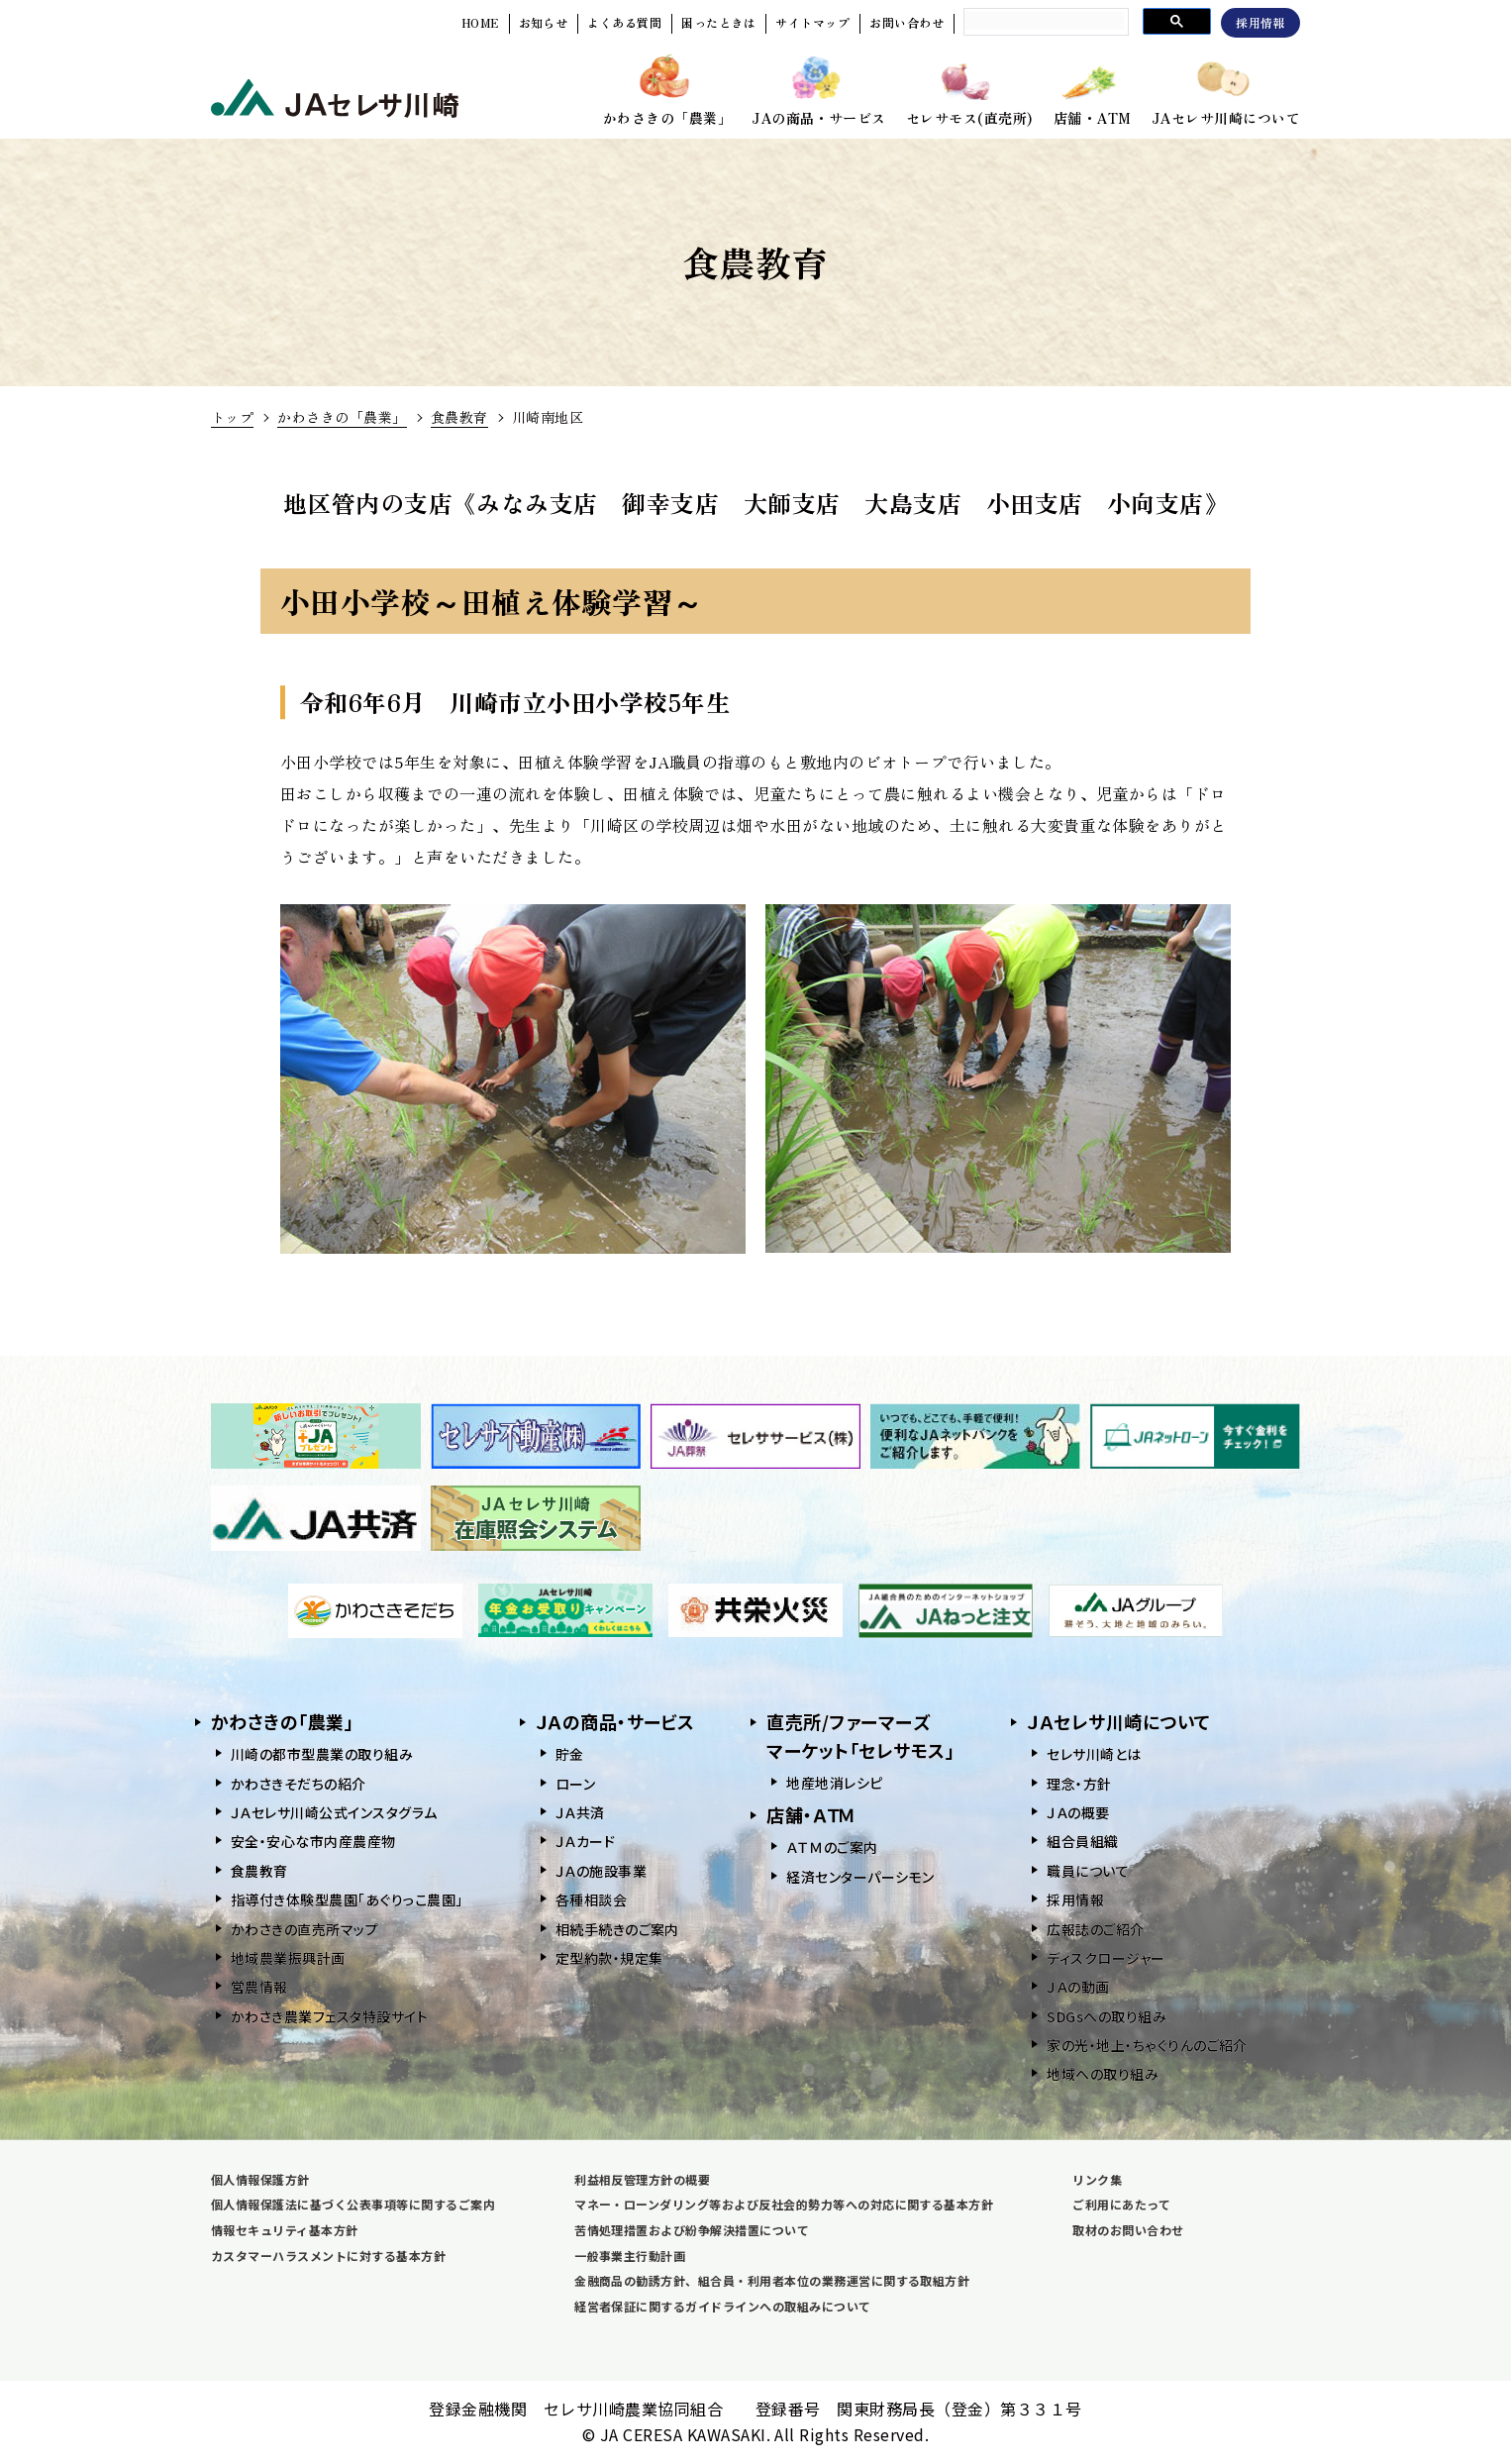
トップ (232, 417)
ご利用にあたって (1121, 2204)
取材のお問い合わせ (1127, 2229)
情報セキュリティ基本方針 (284, 2229)
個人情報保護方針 (260, 2179)
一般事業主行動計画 (629, 2255)
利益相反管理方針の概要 (642, 2179)
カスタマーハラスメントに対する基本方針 (328, 2255)
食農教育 (459, 417)
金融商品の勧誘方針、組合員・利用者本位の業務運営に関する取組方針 (771, 2280)
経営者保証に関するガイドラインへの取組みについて (722, 2306)
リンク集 (1097, 2179)
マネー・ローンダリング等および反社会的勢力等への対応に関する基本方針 (783, 2204)
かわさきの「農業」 (341, 417)
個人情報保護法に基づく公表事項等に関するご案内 (353, 2204)
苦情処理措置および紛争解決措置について (691, 2229)
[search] (1044, 21)
